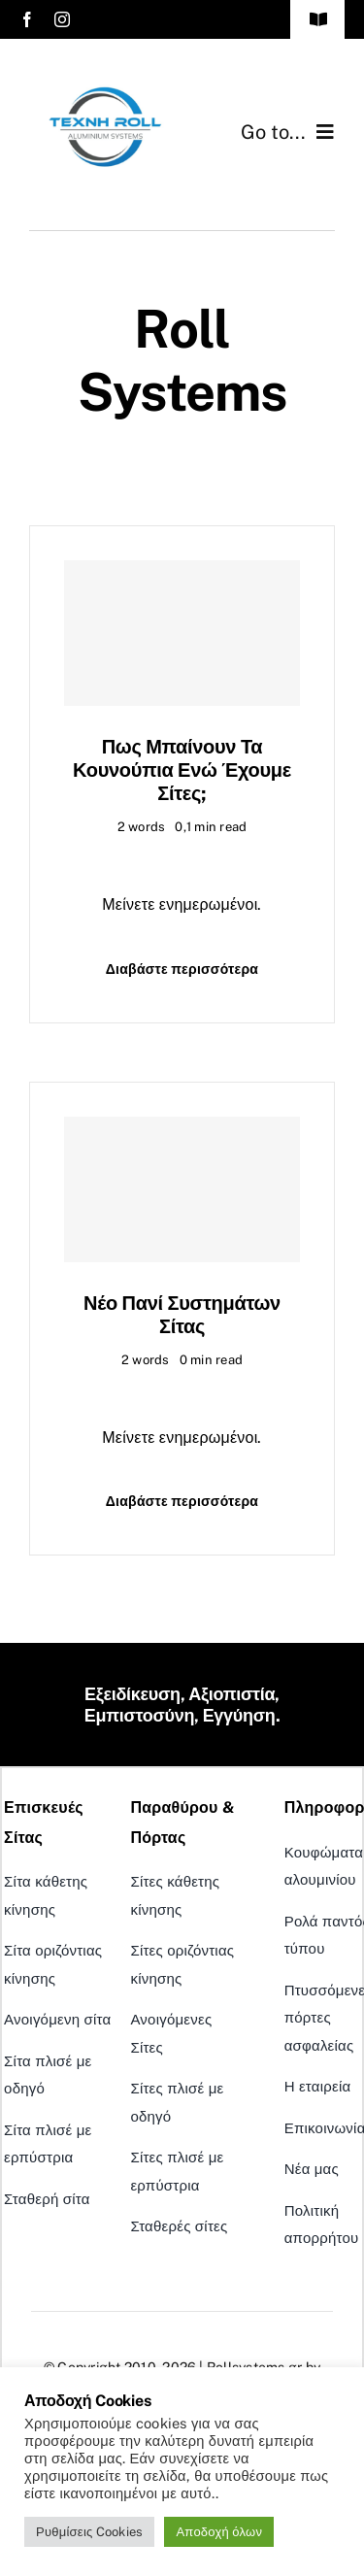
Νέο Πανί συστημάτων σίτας (182, 1314)
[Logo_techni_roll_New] (105, 85)
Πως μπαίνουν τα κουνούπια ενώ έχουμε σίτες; (182, 770)
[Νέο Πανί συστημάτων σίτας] (182, 1189)
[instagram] (62, 19)
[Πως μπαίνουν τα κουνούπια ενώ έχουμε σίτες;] (182, 633)
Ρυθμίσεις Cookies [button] (89, 2532)
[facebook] (27, 19)
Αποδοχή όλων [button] (219, 2532)
